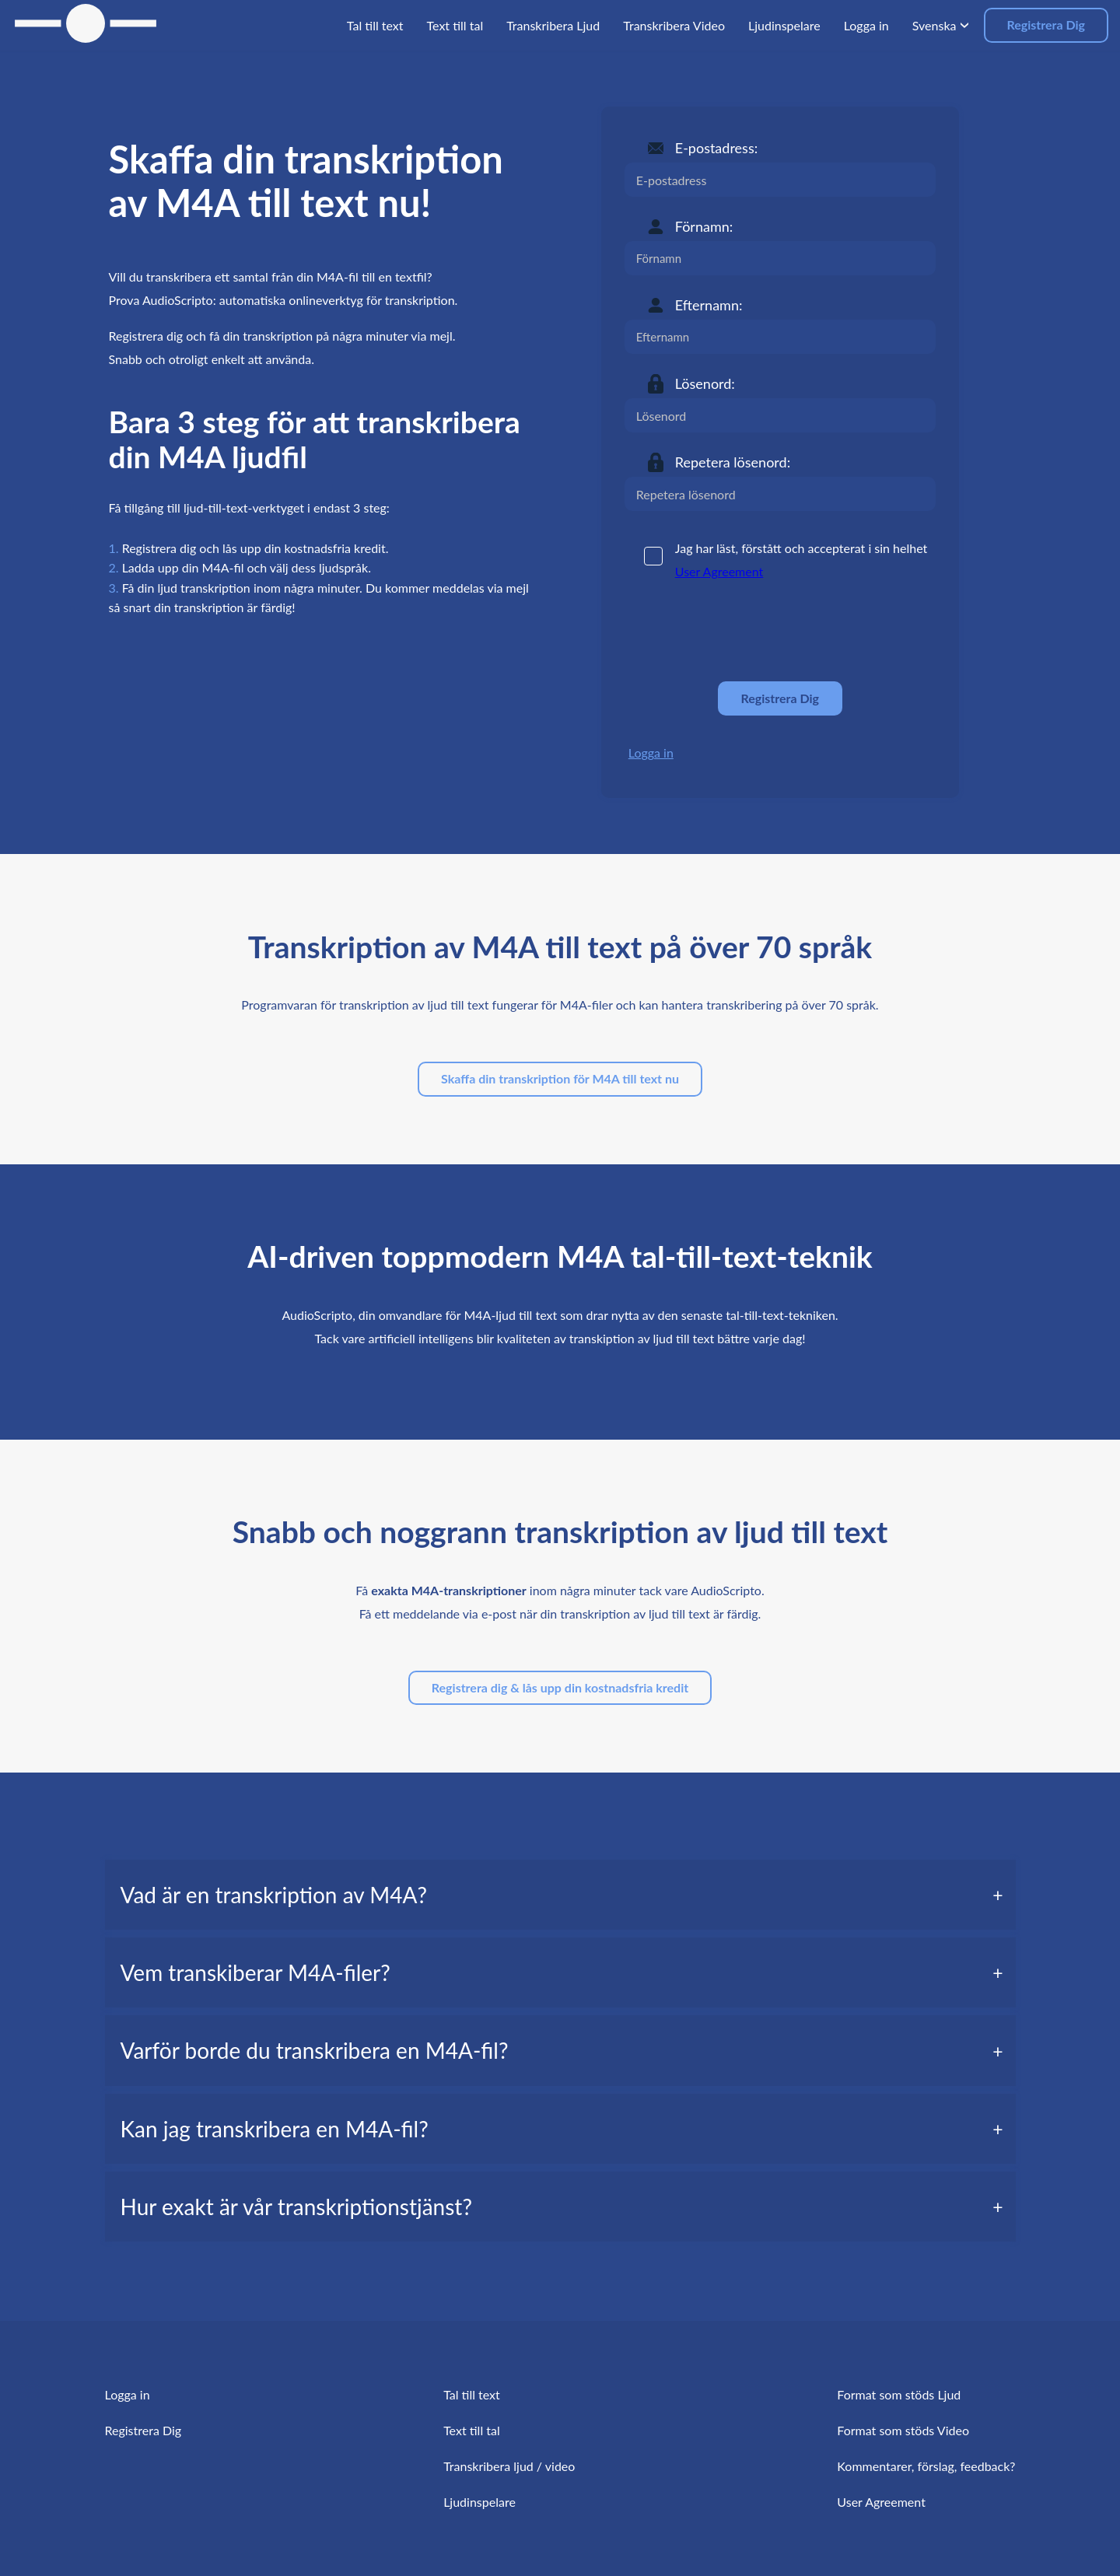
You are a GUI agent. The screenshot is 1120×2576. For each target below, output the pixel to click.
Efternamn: (709, 304)
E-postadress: (716, 147)
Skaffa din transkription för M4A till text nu (560, 1078)
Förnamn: (704, 226)
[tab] (560, 1895)
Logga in (651, 752)
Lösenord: (705, 383)
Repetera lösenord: (732, 462)
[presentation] (743, 631)
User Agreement (719, 571)
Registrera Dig (1046, 24)
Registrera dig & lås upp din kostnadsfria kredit (560, 1687)
